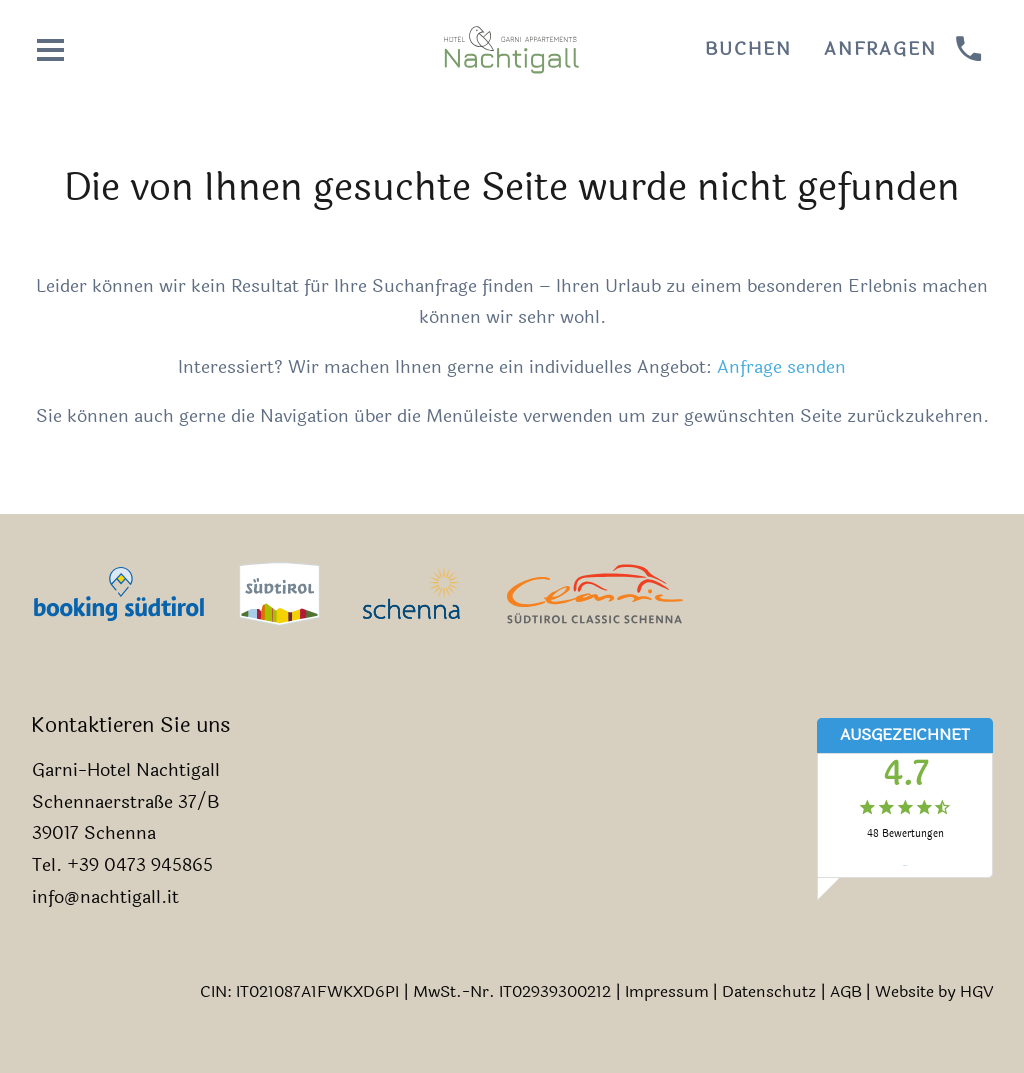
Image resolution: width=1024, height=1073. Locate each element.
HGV (976, 991)
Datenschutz (769, 991)
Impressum (667, 991)
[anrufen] (969, 50)
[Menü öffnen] (51, 49)
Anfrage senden (781, 367)
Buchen (749, 49)
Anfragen (880, 49)
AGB (846, 991)
